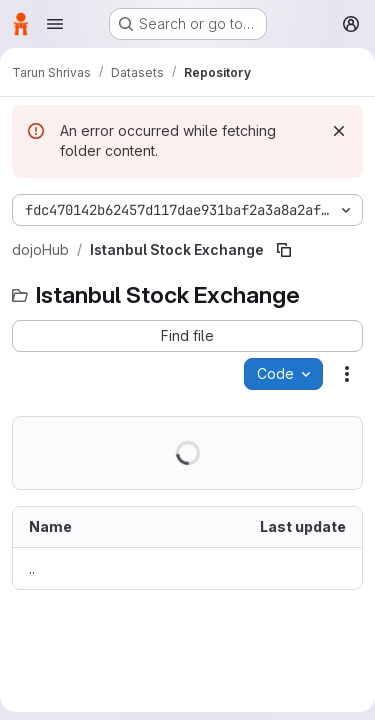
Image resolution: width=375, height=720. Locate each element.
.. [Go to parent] (32, 568)
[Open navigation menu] (55, 24)
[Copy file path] (284, 250)
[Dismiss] (339, 131)
